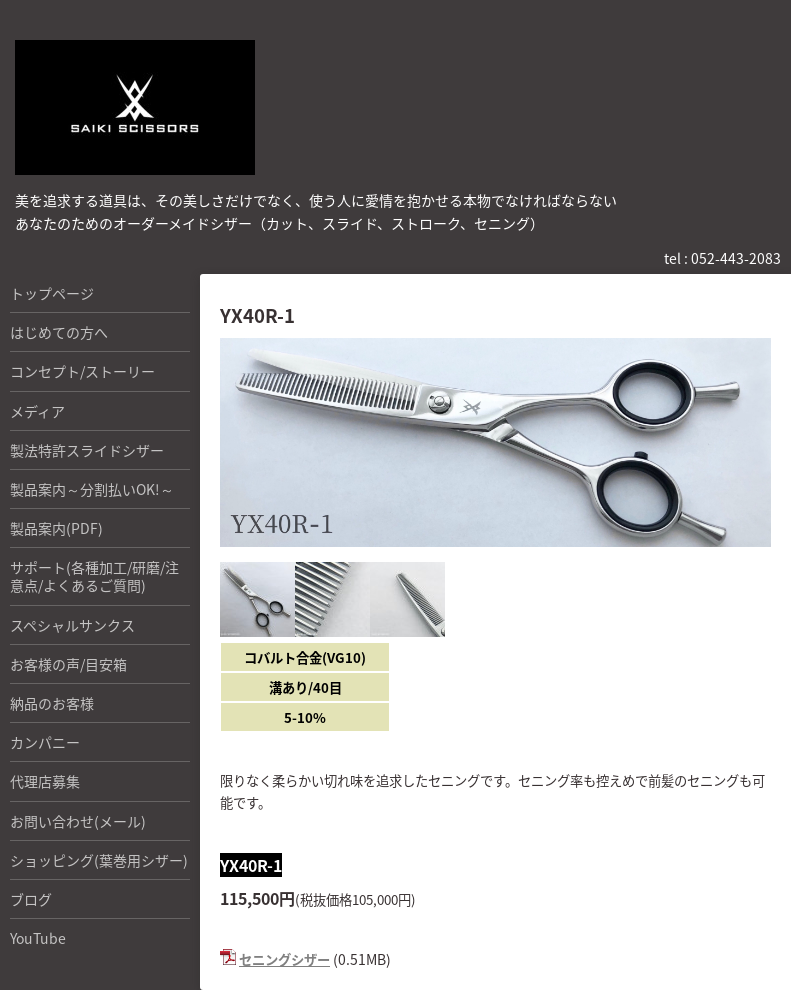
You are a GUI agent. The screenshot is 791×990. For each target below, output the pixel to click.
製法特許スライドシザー (87, 450)
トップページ (52, 293)
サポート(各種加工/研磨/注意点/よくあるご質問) (94, 576)
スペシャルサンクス (72, 625)
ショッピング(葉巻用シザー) (99, 860)
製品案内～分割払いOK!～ (92, 489)
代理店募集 (45, 781)
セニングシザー (284, 959)
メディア (37, 411)
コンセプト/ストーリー (82, 371)
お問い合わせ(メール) (78, 821)
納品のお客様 (52, 703)
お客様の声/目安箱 (68, 664)
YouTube (38, 938)
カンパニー (45, 742)
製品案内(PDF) (56, 528)
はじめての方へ (59, 332)
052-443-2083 (736, 258)
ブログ (31, 899)
